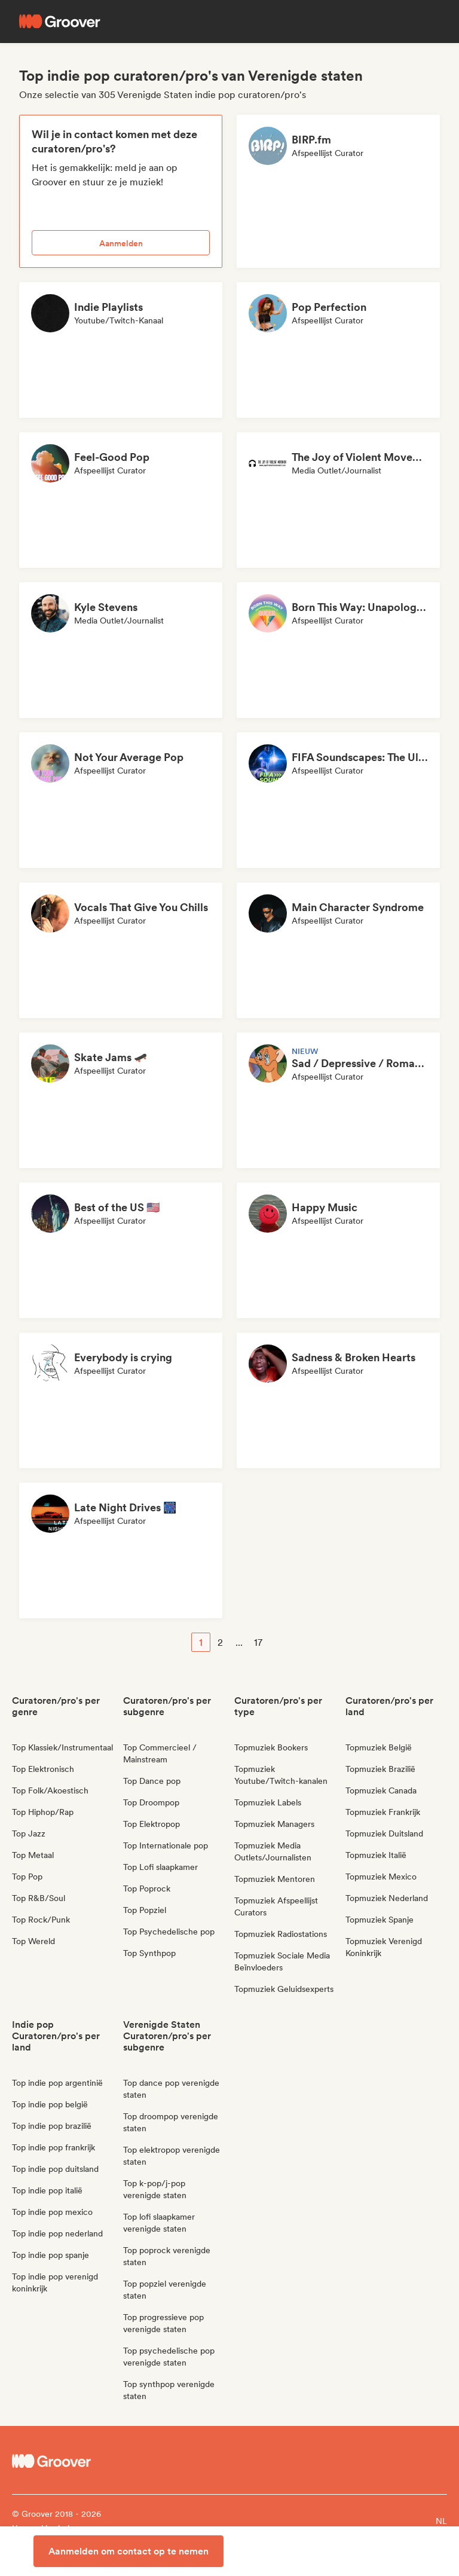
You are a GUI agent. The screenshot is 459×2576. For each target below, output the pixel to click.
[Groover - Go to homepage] (66, 2461)
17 (258, 1642)
